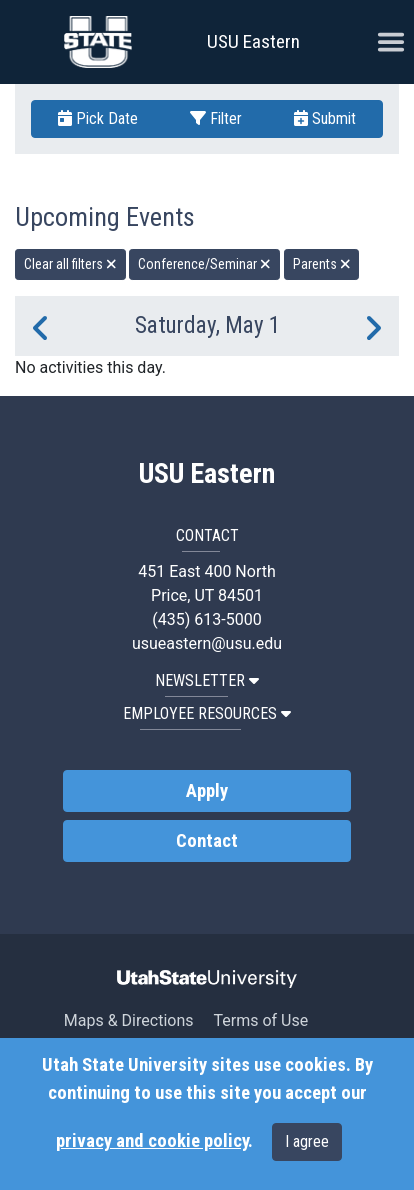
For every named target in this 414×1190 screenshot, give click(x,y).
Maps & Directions (129, 1020)
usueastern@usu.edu (207, 643)
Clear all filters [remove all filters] (70, 264)
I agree (307, 1141)
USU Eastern (253, 41)
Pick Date (98, 118)
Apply (207, 791)
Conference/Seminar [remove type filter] (204, 264)
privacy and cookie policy (152, 1141)
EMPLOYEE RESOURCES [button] (207, 713)
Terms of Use (260, 1020)
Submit (325, 118)
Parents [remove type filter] (322, 264)
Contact (207, 841)
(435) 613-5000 (206, 619)
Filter (216, 118)
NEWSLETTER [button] (207, 680)
